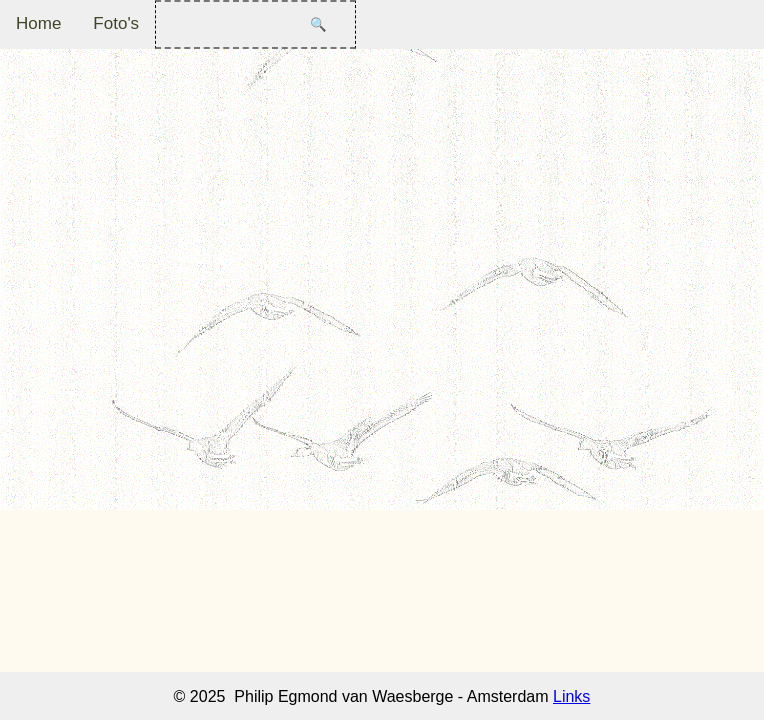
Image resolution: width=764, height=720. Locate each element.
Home (38, 23)
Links (571, 696)
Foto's (116, 23)
